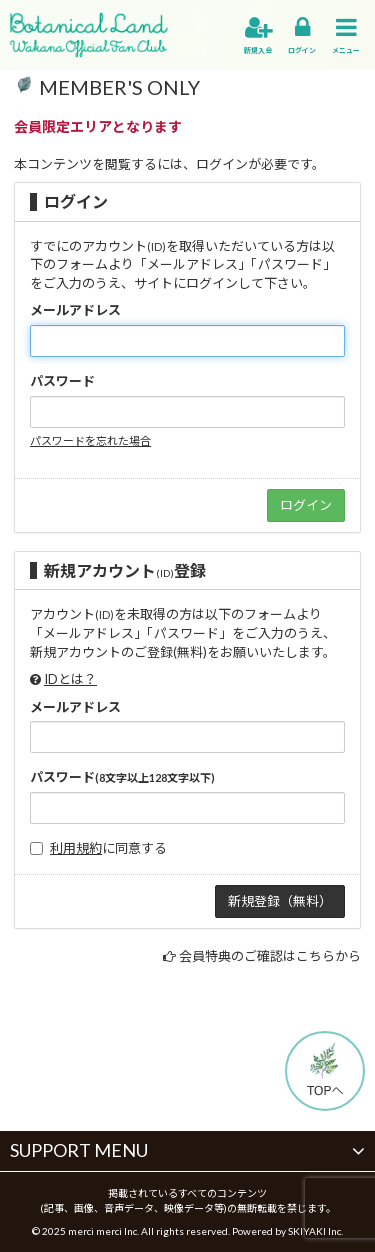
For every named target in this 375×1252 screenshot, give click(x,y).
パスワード (62, 381)
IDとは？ (70, 679)
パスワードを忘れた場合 (90, 440)
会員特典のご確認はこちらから (270, 956)
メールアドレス (75, 310)
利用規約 (76, 848)
